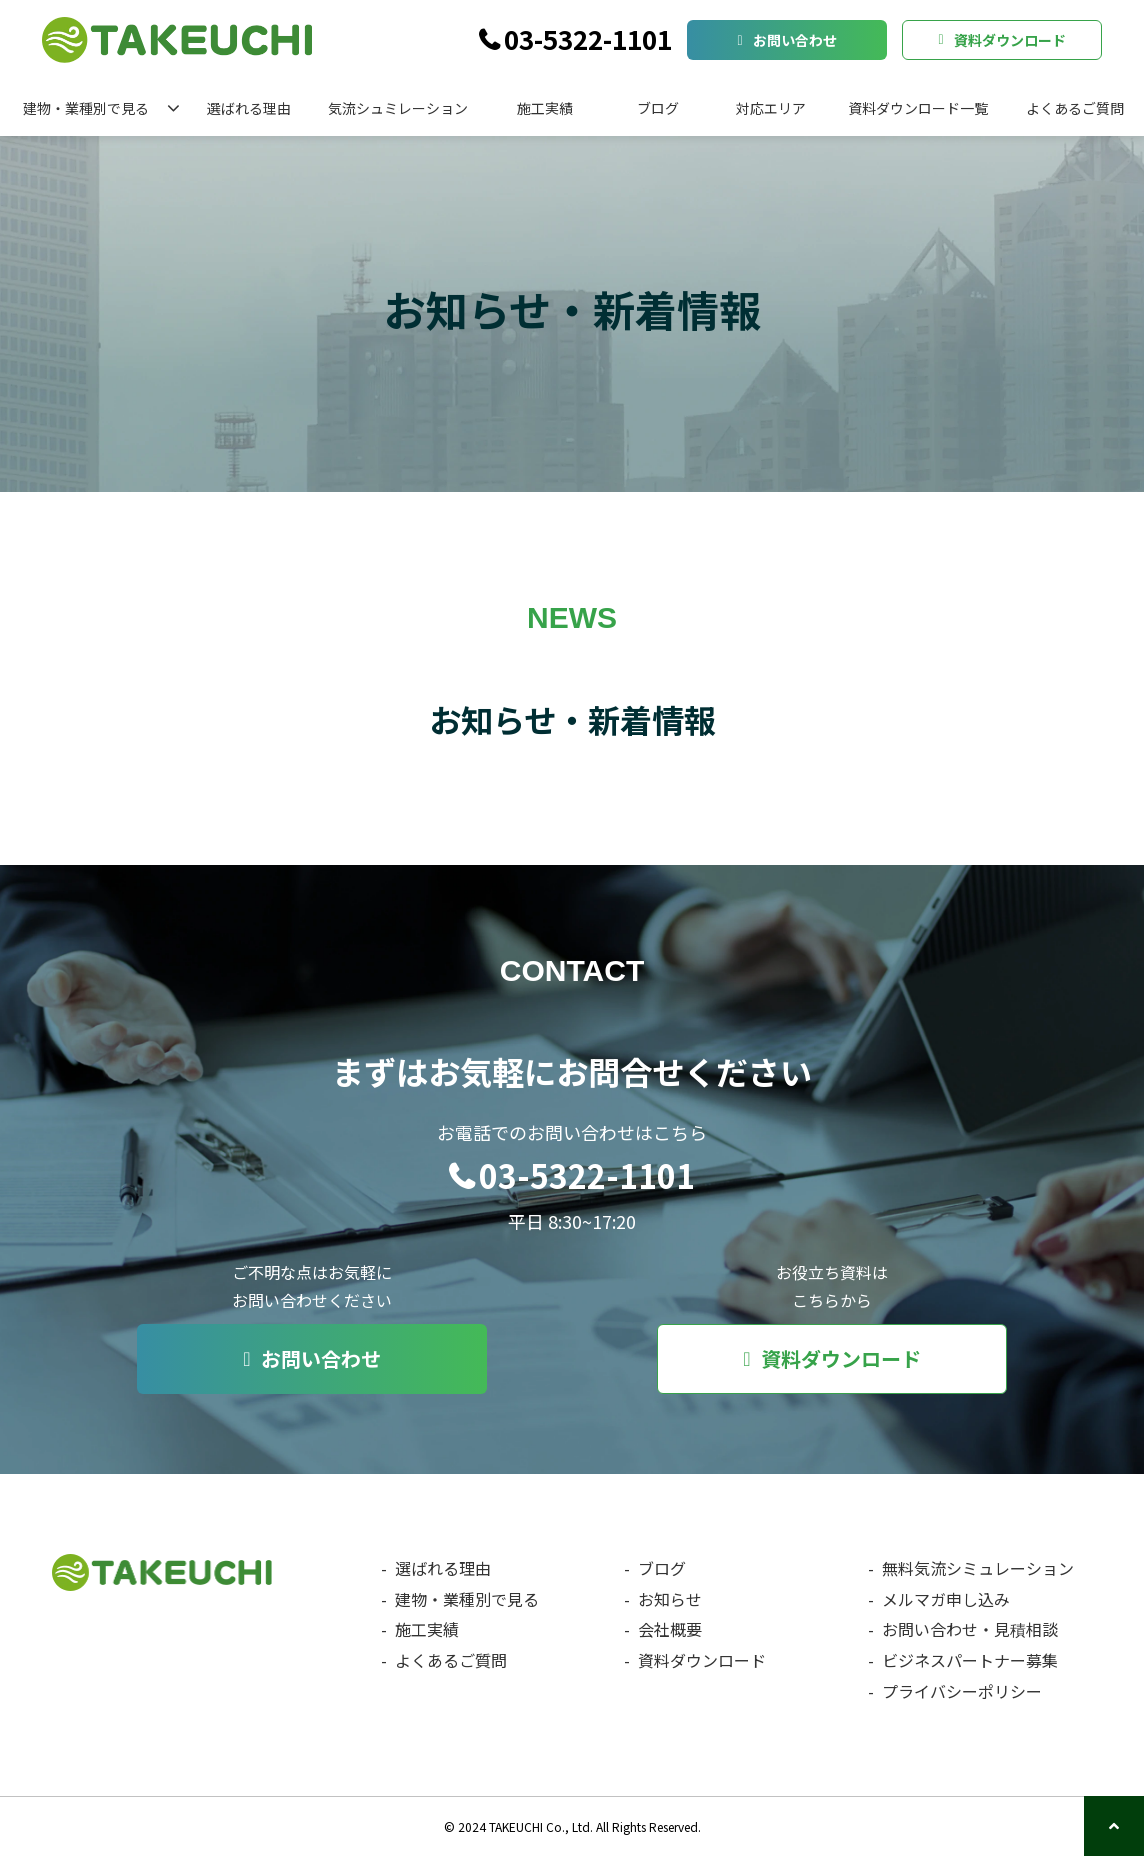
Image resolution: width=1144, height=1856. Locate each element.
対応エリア (771, 108)
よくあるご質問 (1075, 108)
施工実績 (545, 108)
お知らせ (670, 1599)
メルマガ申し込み (946, 1599)
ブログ (658, 108)
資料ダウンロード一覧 (918, 108)
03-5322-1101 (588, 40)
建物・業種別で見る (86, 108)
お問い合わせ (795, 40)
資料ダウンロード (1010, 40)
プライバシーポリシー (962, 1691)
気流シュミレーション (398, 108)
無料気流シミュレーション (978, 1568)
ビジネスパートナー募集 (970, 1660)
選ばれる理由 (249, 108)
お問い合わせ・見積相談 (970, 1629)
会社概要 (670, 1629)
